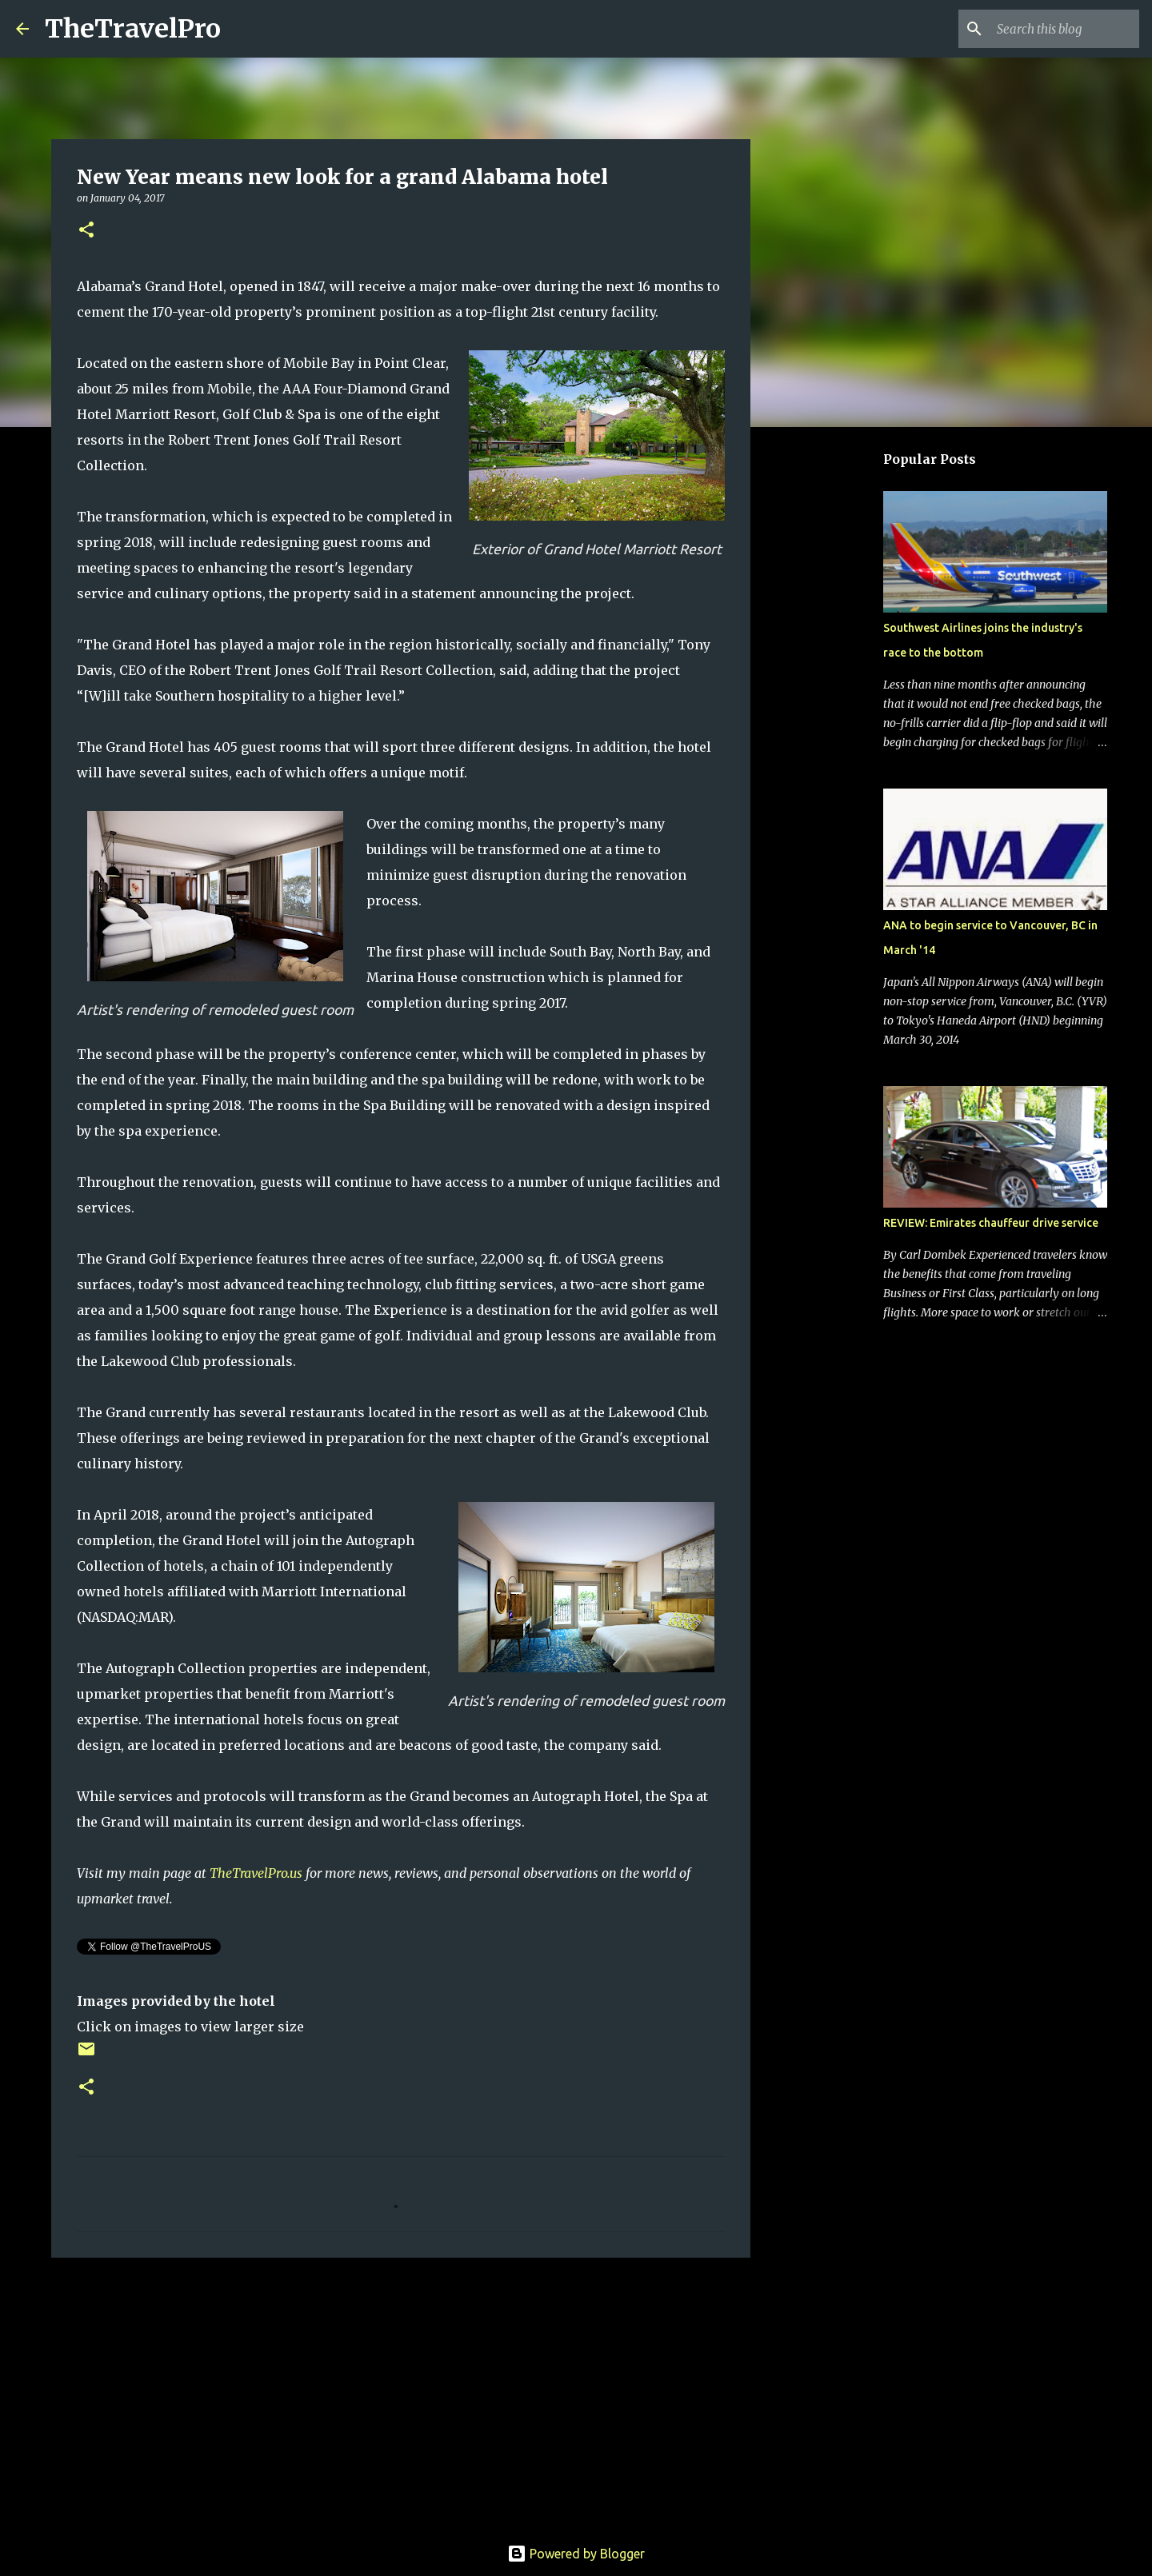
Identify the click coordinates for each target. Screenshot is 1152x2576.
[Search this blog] (1055, 29)
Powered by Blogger (576, 2553)
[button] (86, 231)
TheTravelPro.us (256, 1873)
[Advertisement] (401, 2394)
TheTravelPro (133, 29)
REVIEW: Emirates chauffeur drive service (990, 1222)
